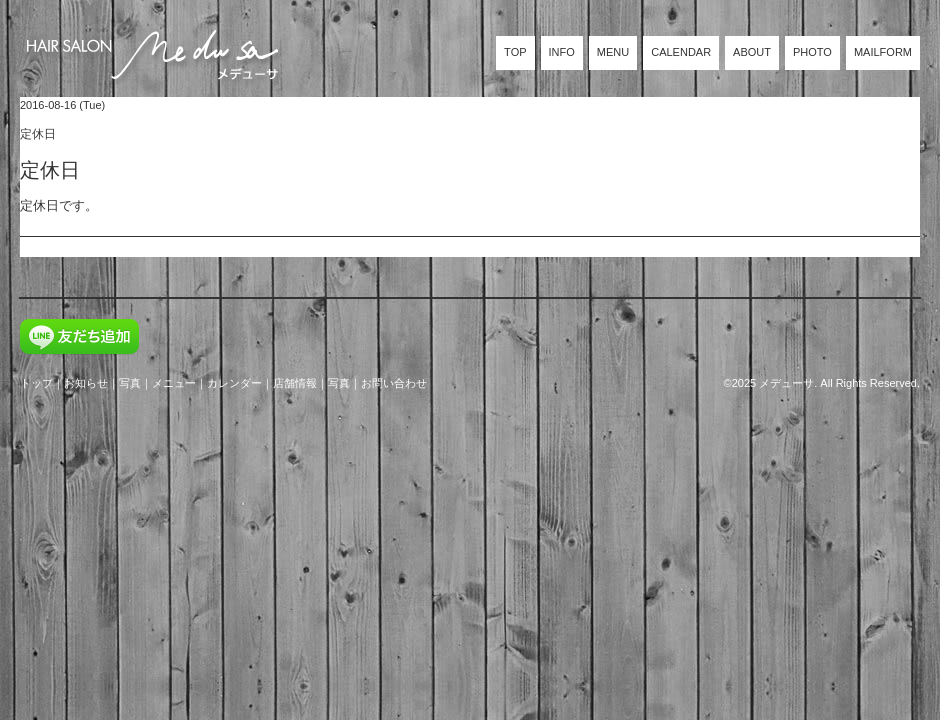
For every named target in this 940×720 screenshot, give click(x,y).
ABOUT (752, 52)
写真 (130, 383)
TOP (515, 52)
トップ (36, 383)
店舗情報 (295, 383)
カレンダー (234, 383)
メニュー (174, 383)
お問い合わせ (394, 383)
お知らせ (86, 383)
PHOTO (812, 52)
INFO (562, 52)
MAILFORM (883, 52)
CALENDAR (681, 52)
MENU (613, 52)
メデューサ (786, 383)
